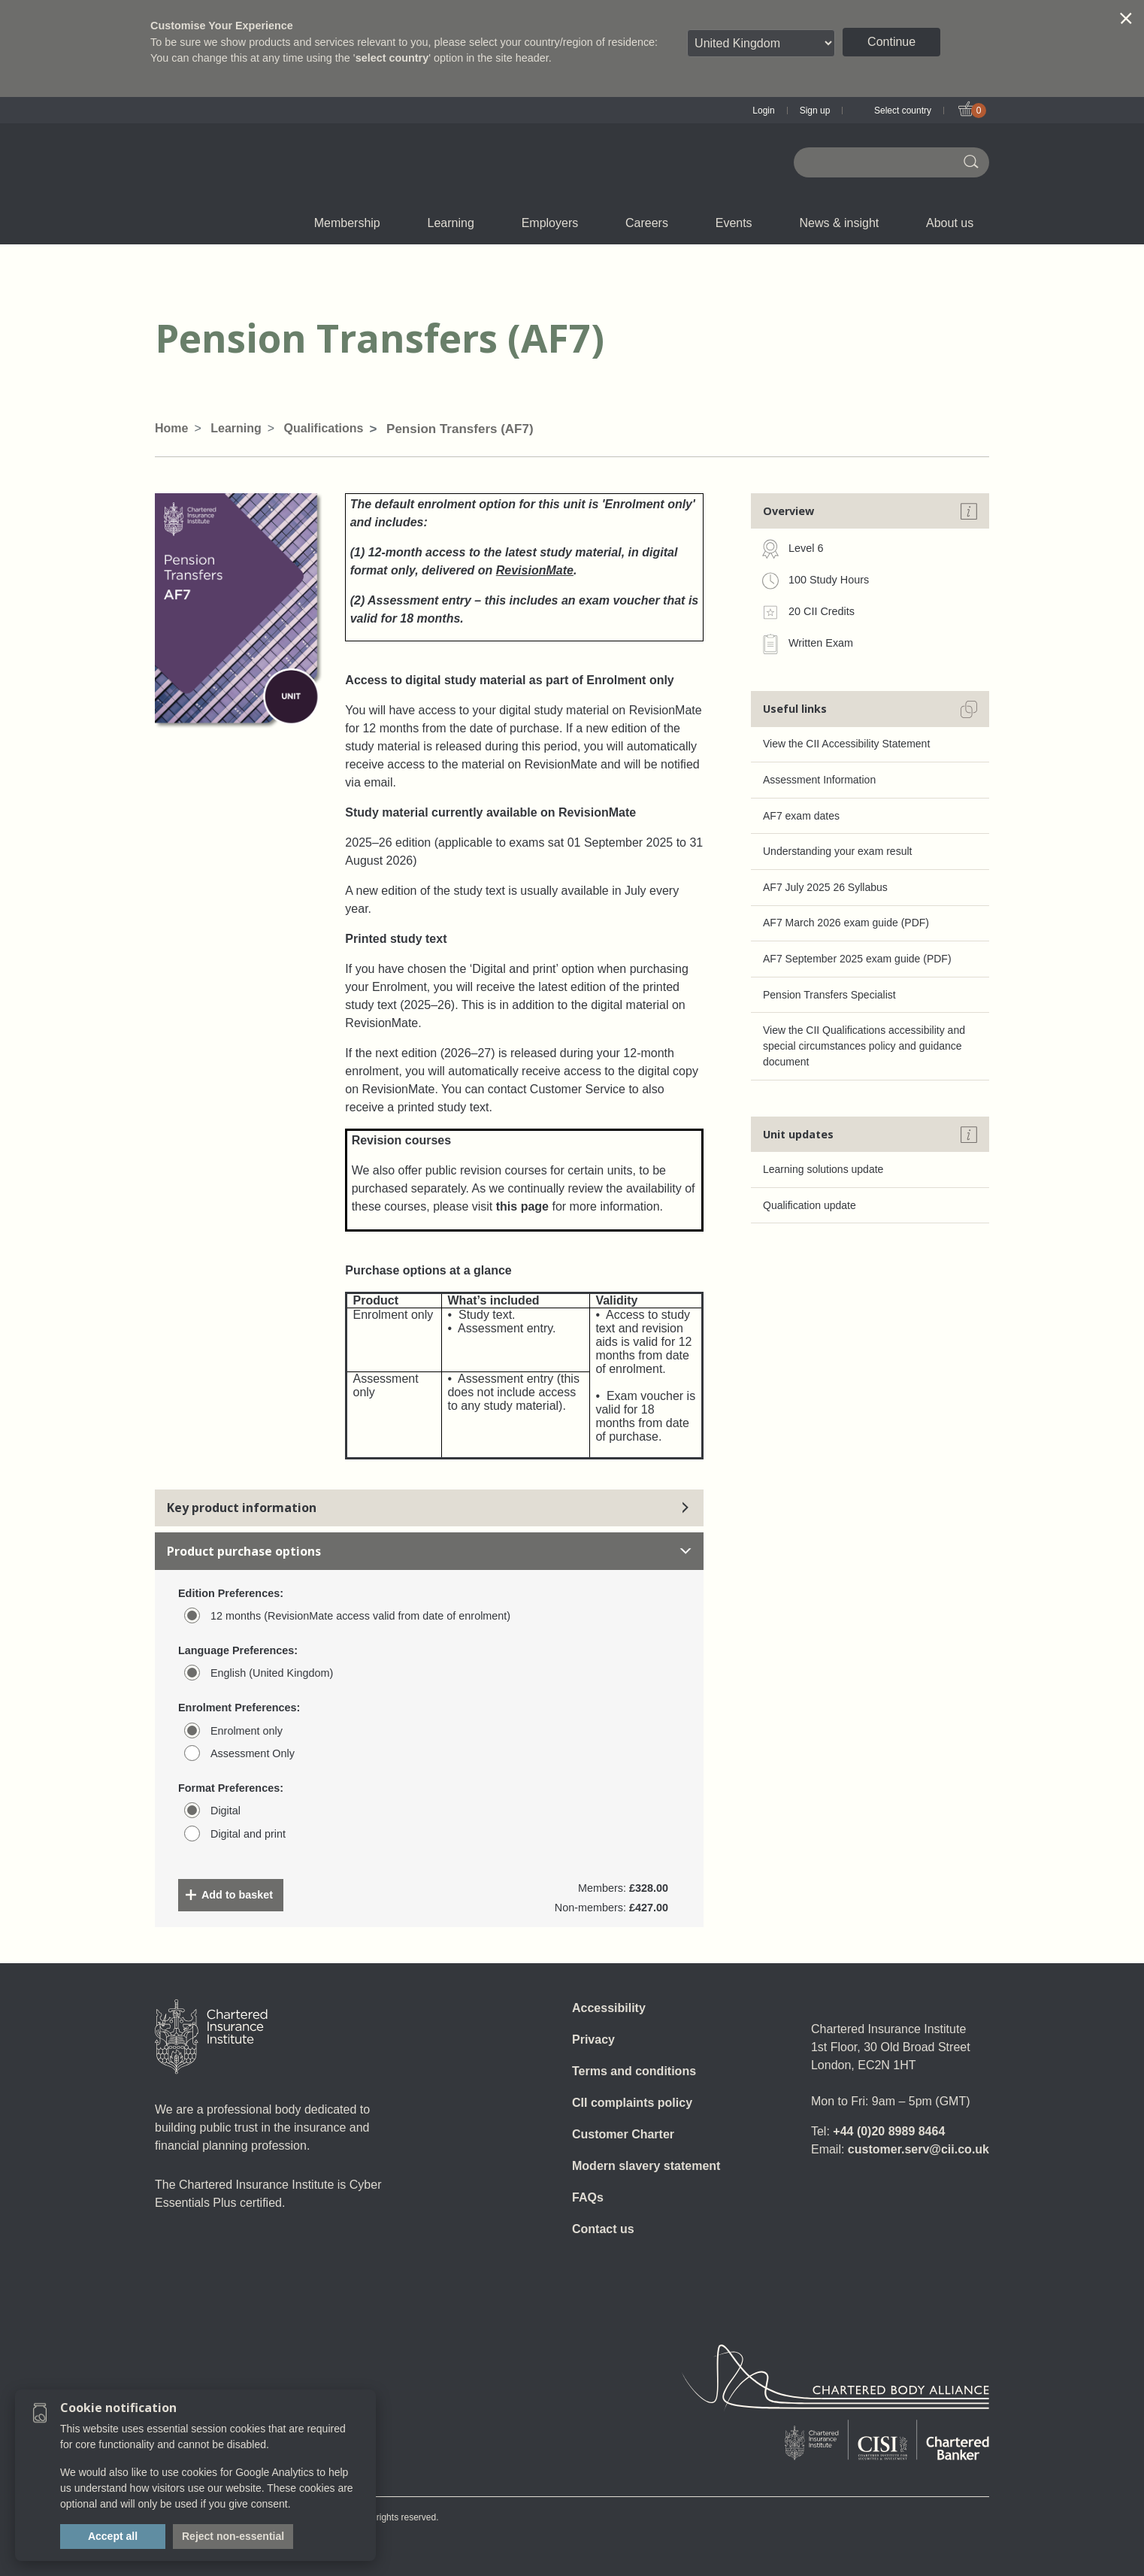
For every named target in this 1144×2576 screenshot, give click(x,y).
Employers (558, 223)
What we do (414, 223)
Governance (500, 223)
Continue (891, 41)
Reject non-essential (233, 2536)
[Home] (211, 2036)
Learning (460, 223)
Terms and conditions (634, 2071)
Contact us (603, 2229)
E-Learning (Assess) (417, 223)
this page (522, 1206)
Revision (513, 223)
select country (392, 58)
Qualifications (242, 223)
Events (743, 223)
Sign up (815, 110)
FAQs (588, 2197)
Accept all (113, 2536)
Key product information (429, 1507)
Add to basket (237, 1895)
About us (958, 223)
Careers (655, 223)
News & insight (847, 223)
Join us (230, 223)
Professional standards (611, 223)
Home (171, 428)
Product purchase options (429, 1551)
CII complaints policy (632, 2102)
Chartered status (231, 223)
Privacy (593, 2039)
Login (763, 110)
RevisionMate (535, 570)
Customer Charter (623, 2134)
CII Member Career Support (412, 223)
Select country (902, 110)
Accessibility (609, 2008)
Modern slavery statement (646, 2165)
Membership (356, 223)
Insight (610, 223)
